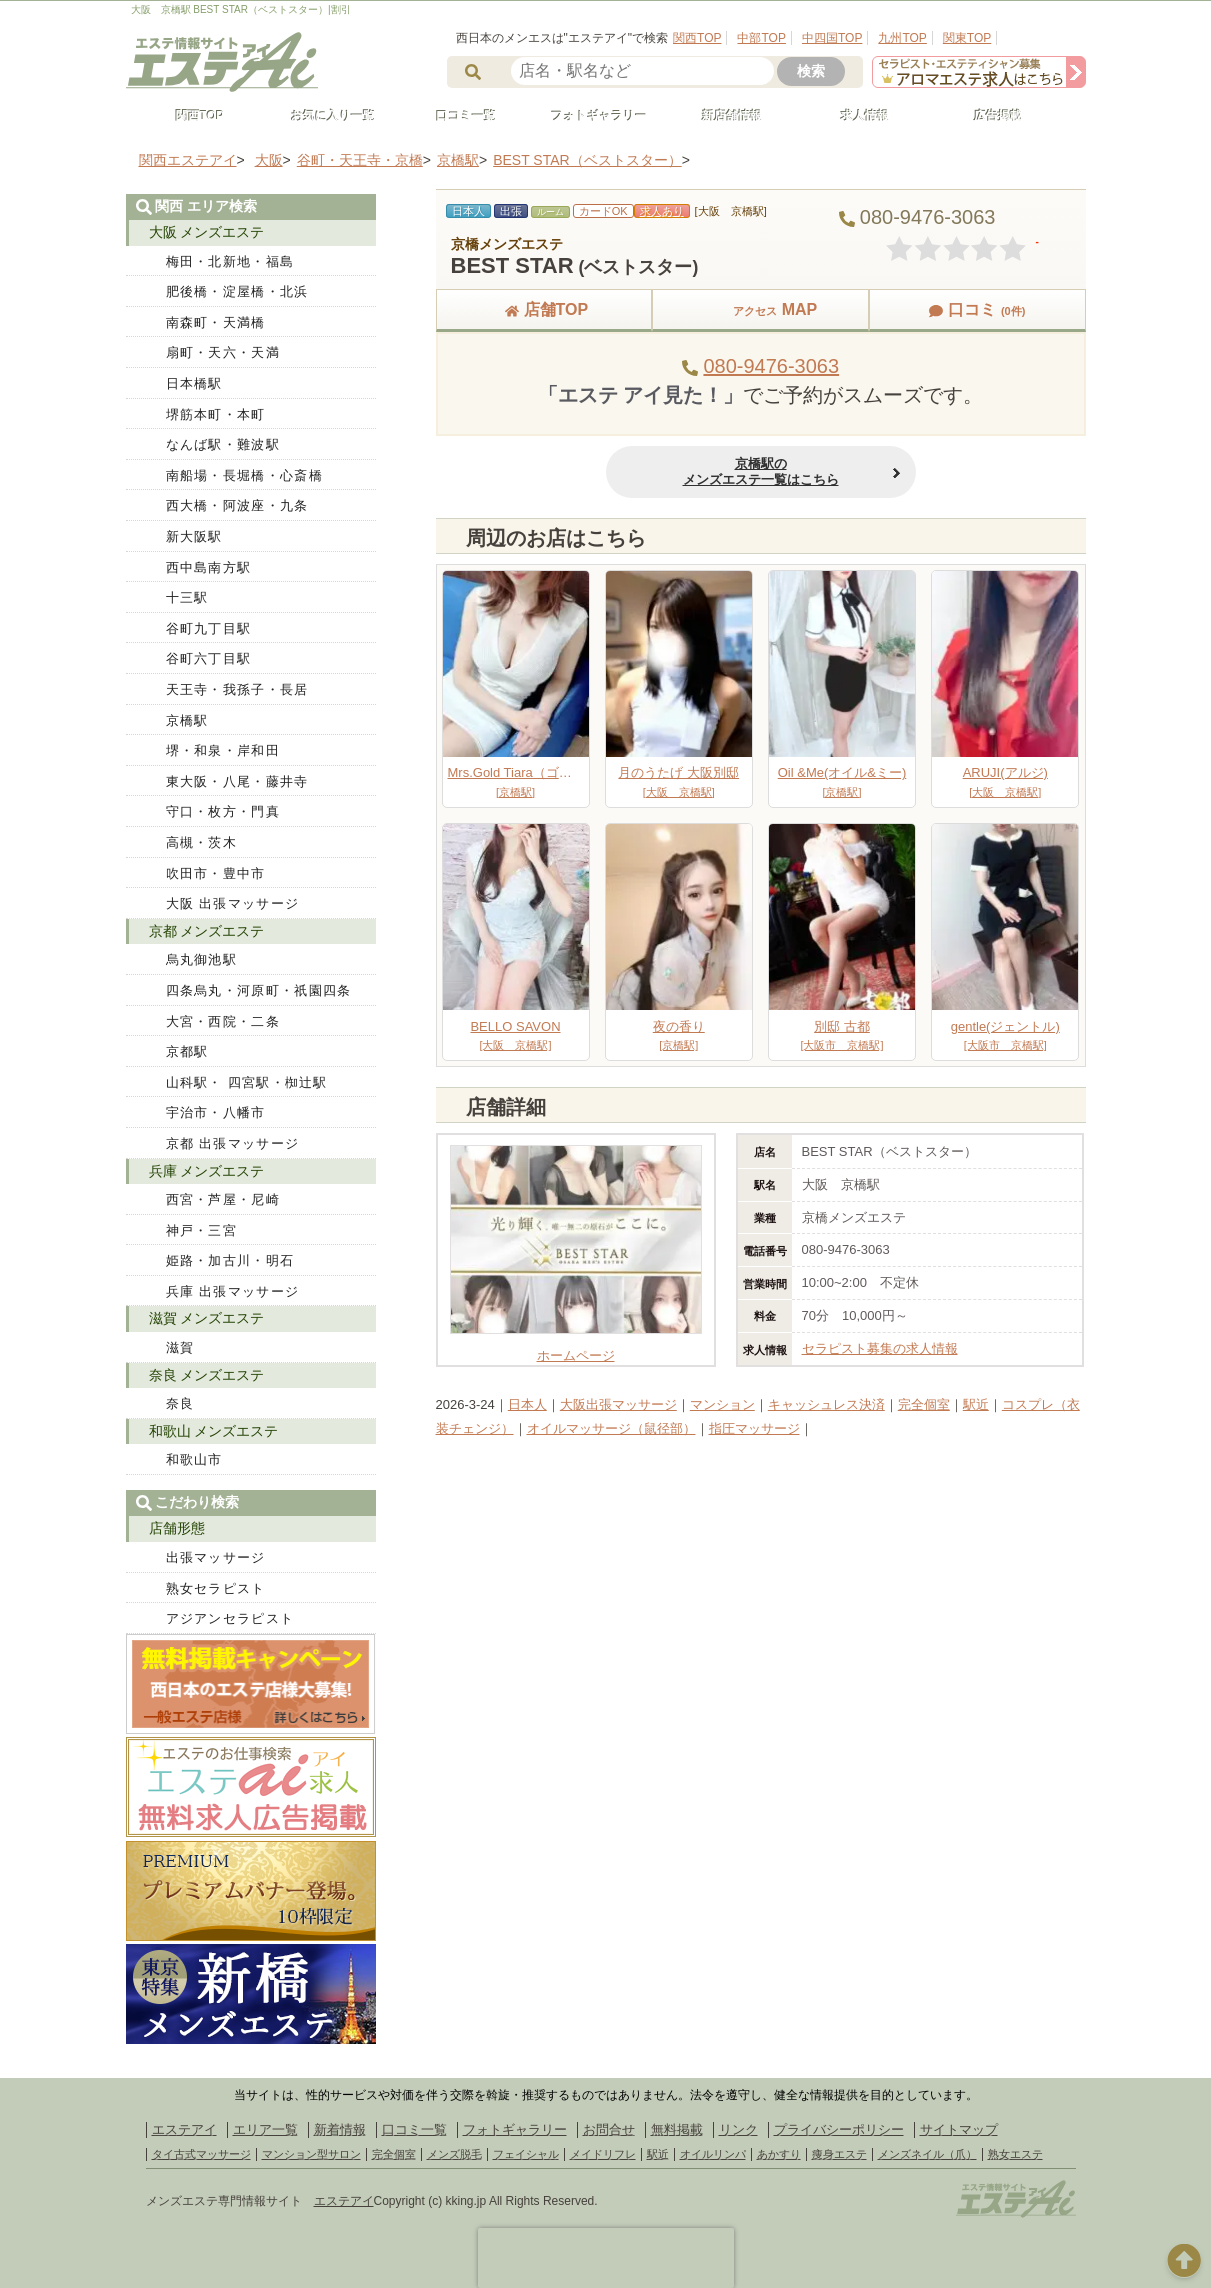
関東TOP (967, 38)
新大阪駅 (194, 536)
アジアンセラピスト (230, 1618)
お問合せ (609, 2129)
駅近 (976, 1404)
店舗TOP (544, 309)
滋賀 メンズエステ (207, 1318)
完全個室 (924, 1404)
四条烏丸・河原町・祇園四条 (259, 990)
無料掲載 (677, 2129)
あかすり (779, 2154)
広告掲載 (990, 116)
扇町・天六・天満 (223, 352)
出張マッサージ (216, 1557)
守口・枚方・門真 (223, 811)
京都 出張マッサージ (233, 1143)
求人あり (662, 211)
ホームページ (576, 1347)
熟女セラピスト (216, 1588)
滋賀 (180, 1347)
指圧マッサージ (754, 1428)
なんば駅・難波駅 (223, 444)
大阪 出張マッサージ (233, 903)
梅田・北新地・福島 (230, 261)
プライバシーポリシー (839, 2129)
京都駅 (187, 1051)
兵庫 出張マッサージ (233, 1291)
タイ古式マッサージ (201, 2154)
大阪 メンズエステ (207, 232)
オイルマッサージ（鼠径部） (611, 1428)
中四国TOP (832, 38)
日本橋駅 (194, 383)
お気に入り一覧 (325, 116)
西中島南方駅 (209, 567)
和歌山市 (194, 1459)
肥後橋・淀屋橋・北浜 (237, 291)
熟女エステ (1015, 2154)
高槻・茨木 (202, 842)
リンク (738, 2129)
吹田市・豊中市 (216, 873)
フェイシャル (526, 2154)
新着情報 (340, 2129)
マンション (722, 1404)
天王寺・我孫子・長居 (237, 689)
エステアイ (184, 2129)
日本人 (527, 1404)
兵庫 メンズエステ (207, 1171)
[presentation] (606, 2258)
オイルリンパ (713, 2154)
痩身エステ (839, 2154)
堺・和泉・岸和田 (223, 750)
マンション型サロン (311, 2154)
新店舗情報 (724, 116)
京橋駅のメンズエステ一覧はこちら (761, 471)
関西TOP (697, 38)
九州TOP (902, 38)
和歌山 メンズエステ (214, 1431)
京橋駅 (187, 720)
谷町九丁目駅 (209, 628)
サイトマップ (959, 2129)
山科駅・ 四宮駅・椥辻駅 (247, 1082)
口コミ (977, 309)
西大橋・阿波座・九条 (237, 505)
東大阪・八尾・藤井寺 (237, 781)
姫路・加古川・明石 (230, 1260)
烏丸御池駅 (202, 959)
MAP (761, 309)
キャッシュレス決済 (826, 1404)
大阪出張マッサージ (618, 1404)
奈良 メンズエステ (207, 1375)
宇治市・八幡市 (216, 1112)
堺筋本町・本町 (216, 414)
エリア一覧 (265, 2129)
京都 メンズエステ (207, 931)
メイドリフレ (603, 2154)
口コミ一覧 (458, 116)
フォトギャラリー (591, 116)
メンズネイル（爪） (927, 2154)
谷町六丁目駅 (209, 658)
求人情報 (857, 116)
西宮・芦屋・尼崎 (223, 1199)
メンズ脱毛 (454, 2154)
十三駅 (187, 597)
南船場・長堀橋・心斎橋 (244, 475)
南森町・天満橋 (216, 322)
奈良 (180, 1403)
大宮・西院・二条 (223, 1021)
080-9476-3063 (771, 366)
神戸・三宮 (202, 1230)
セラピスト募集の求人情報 (880, 1348)
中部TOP (761, 38)
